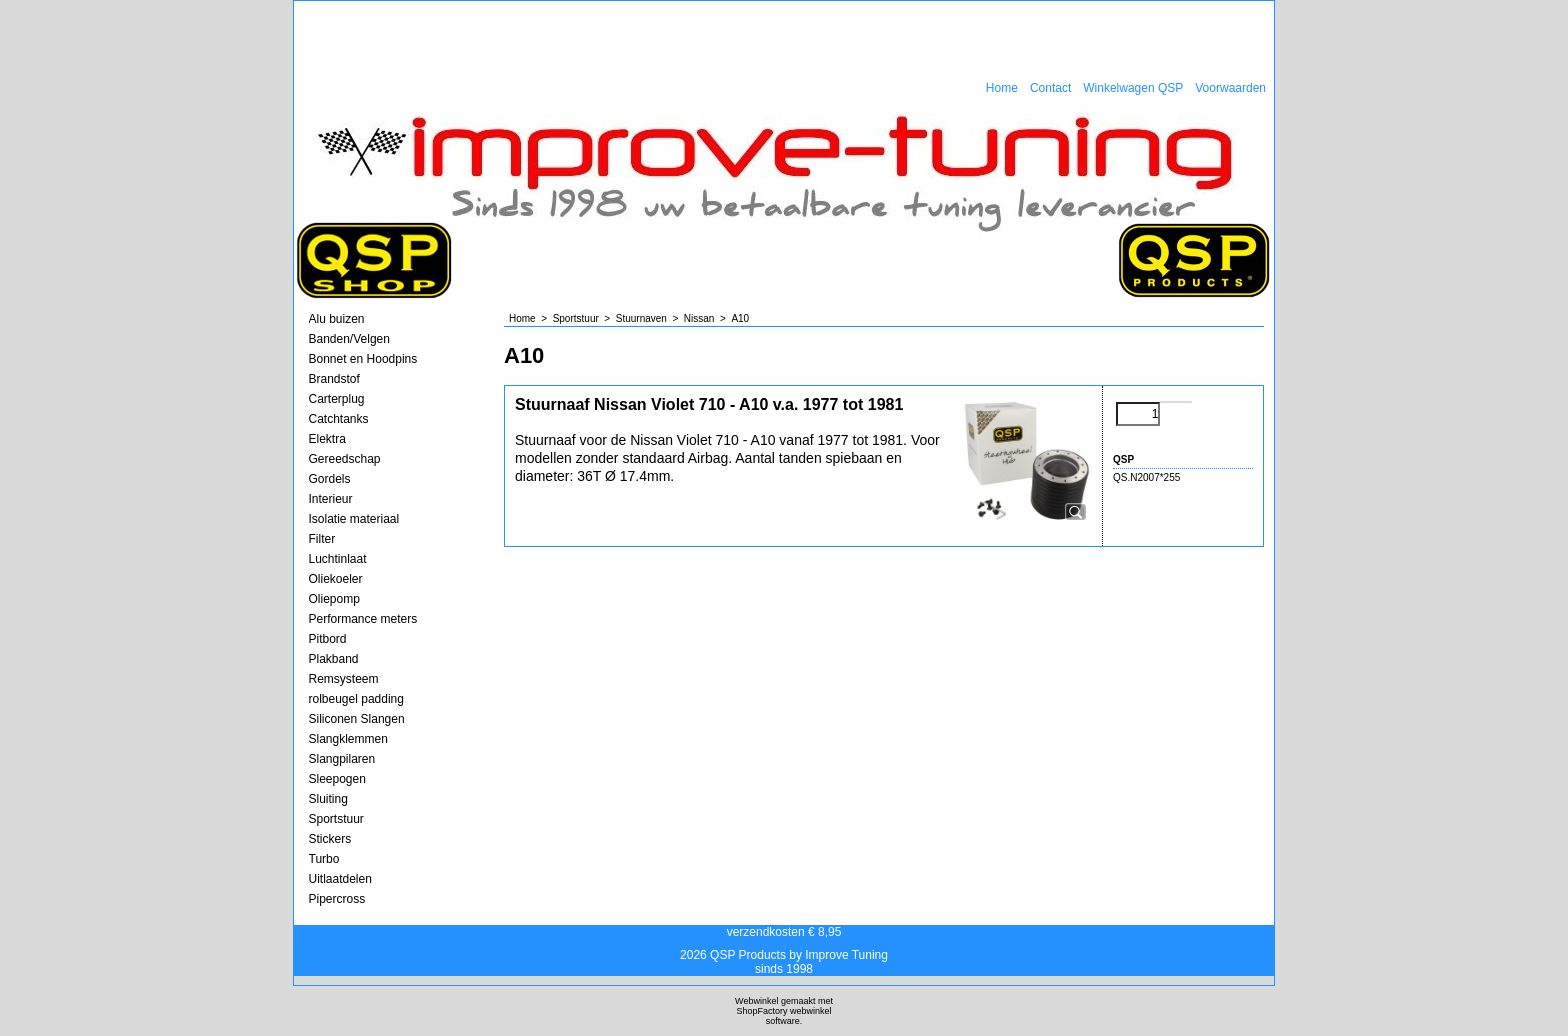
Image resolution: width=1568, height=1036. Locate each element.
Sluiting (328, 799)
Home (1002, 88)
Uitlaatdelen (340, 879)
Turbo (324, 859)
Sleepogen (337, 779)
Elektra (327, 439)
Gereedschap (345, 459)
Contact (1050, 88)
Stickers (330, 839)
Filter (322, 539)
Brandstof (334, 379)
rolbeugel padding (356, 699)
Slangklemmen (348, 739)
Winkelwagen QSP (1133, 88)
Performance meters (363, 619)
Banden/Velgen (349, 339)
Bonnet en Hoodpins (363, 359)
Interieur (331, 499)
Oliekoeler (336, 579)
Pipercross (337, 899)
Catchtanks (339, 419)
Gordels (330, 479)
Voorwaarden (1230, 88)
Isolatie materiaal (354, 519)
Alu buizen (337, 319)
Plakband (334, 659)
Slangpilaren (342, 759)
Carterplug (337, 399)
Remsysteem (344, 679)
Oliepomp (334, 599)
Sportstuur (336, 819)
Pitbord (328, 639)
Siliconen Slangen (357, 719)
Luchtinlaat (338, 559)
